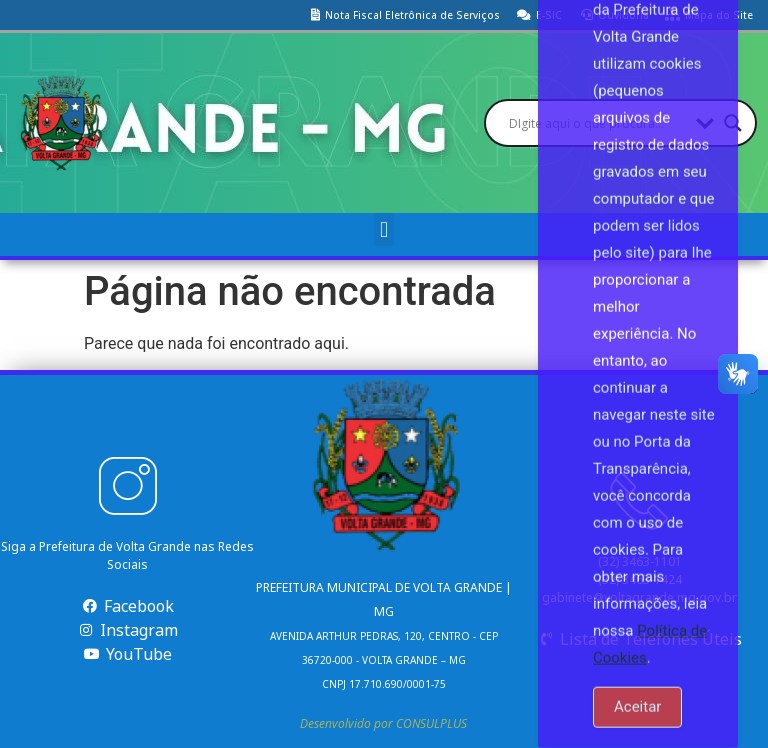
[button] (383, 229)
